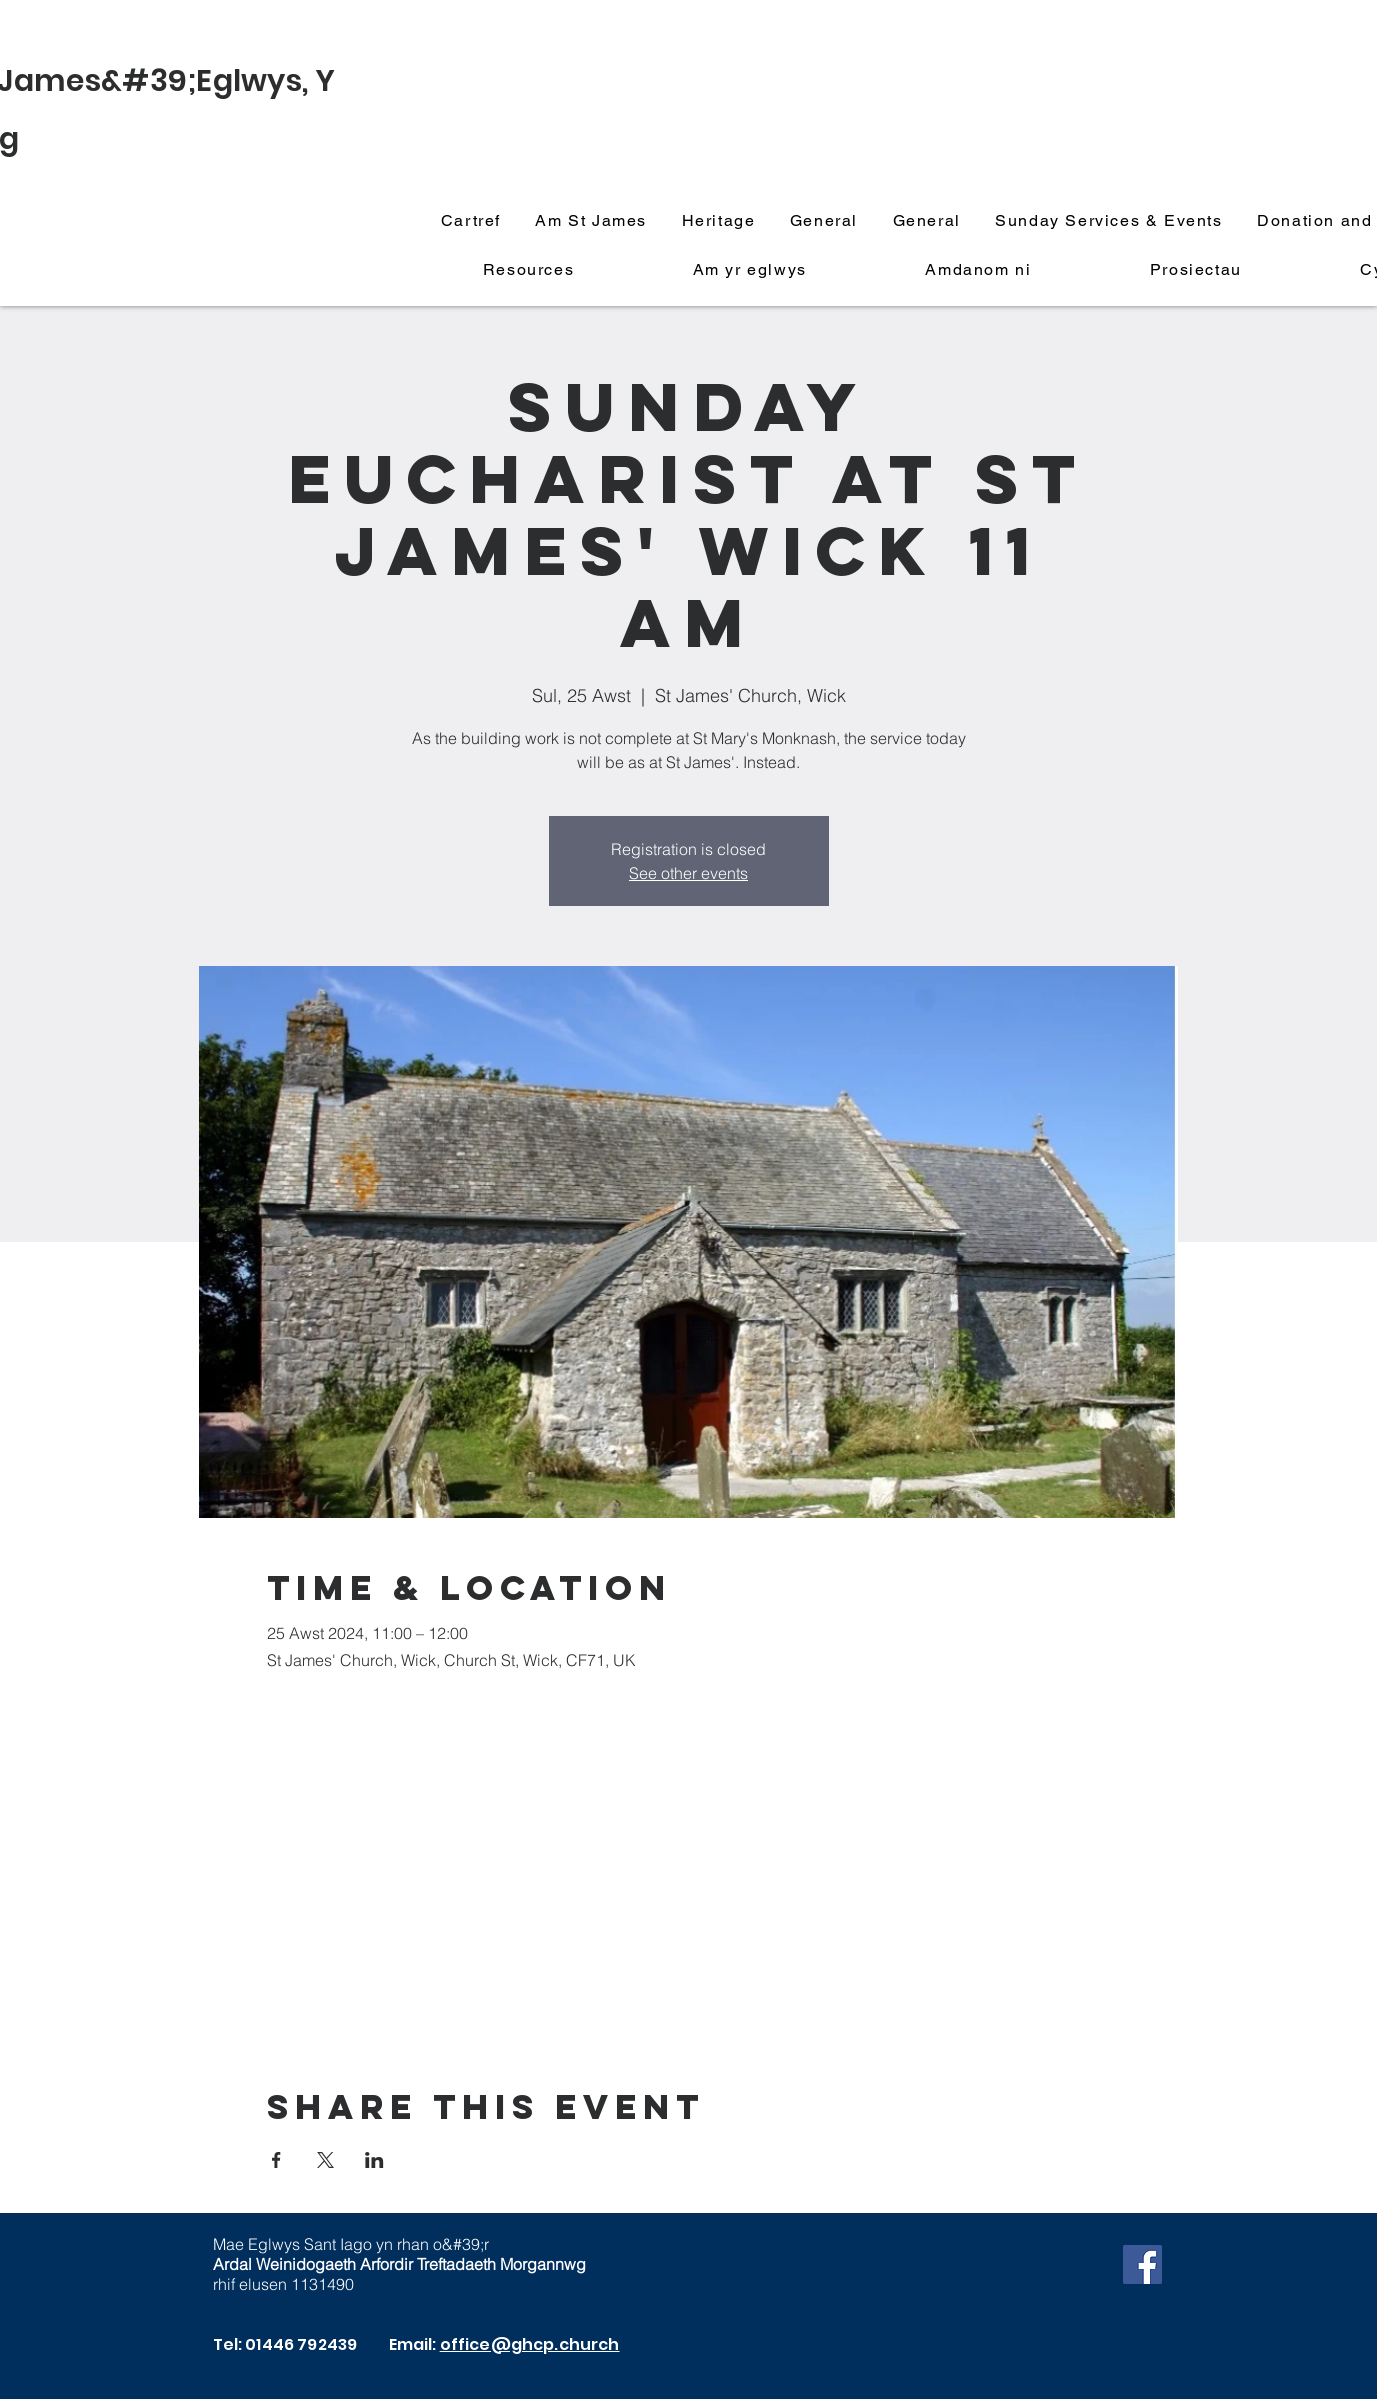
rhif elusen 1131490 (283, 2284)
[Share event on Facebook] (276, 2160)
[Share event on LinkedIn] (374, 2160)
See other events (688, 873)
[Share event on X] (325, 2160)
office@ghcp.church (530, 2344)
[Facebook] (1142, 2264)
